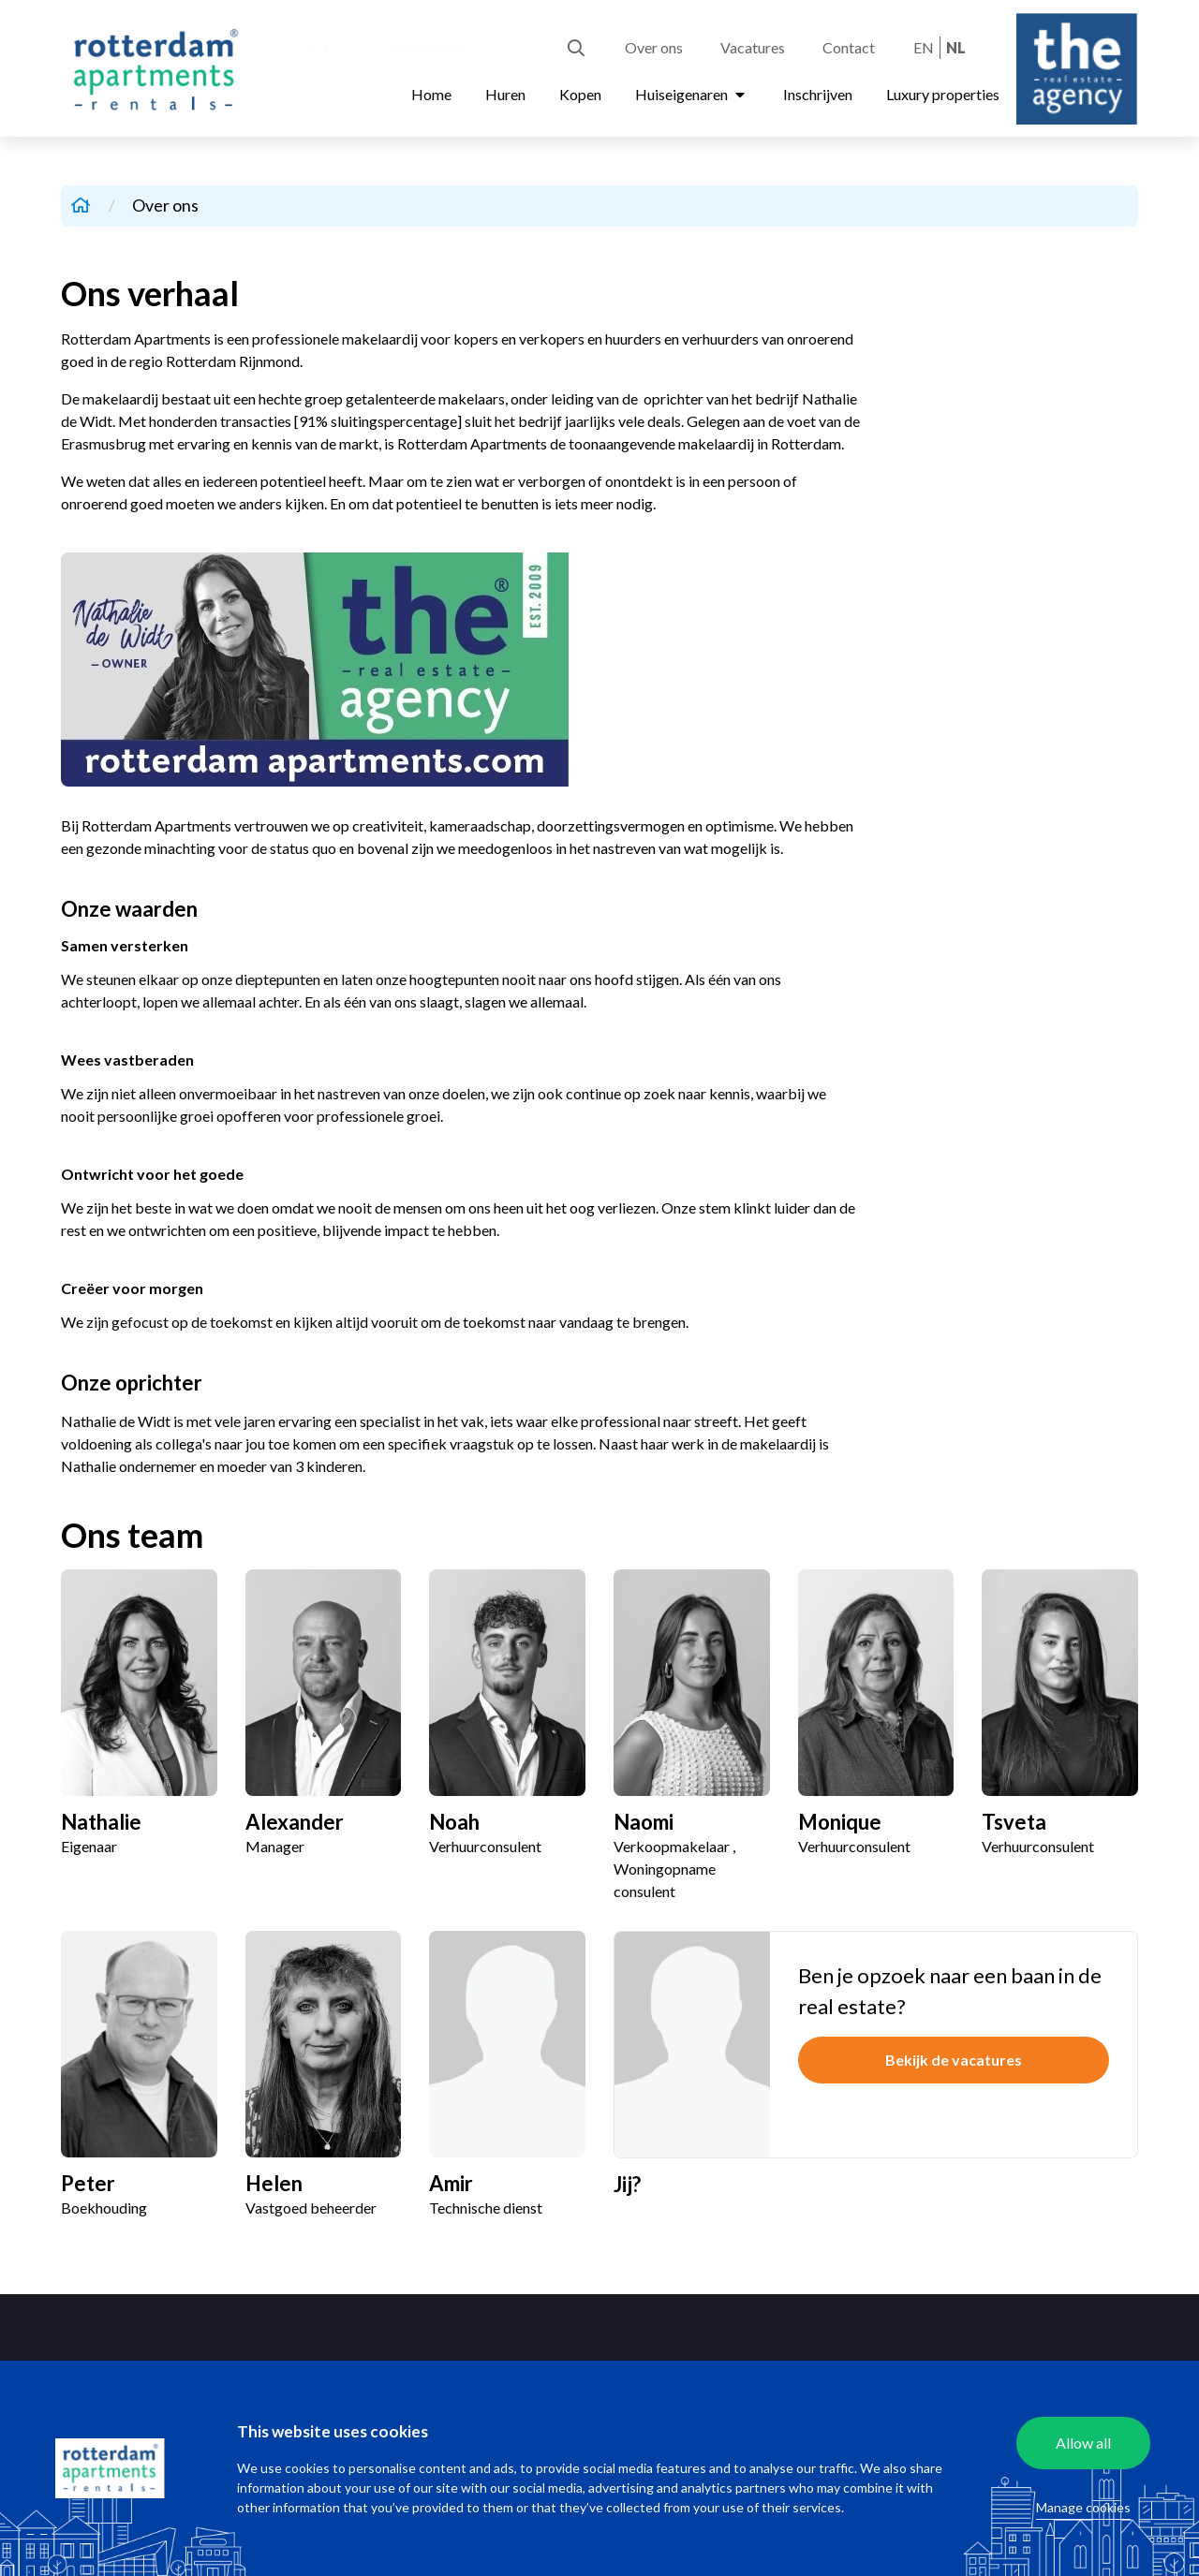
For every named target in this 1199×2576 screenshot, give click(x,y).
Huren (505, 94)
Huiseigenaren (692, 94)
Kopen (580, 94)
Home (431, 94)
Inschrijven (817, 94)
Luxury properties (942, 94)
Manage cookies (1083, 2507)
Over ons (654, 47)
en (923, 47)
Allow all (1083, 2442)
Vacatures (752, 47)
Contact (848, 47)
